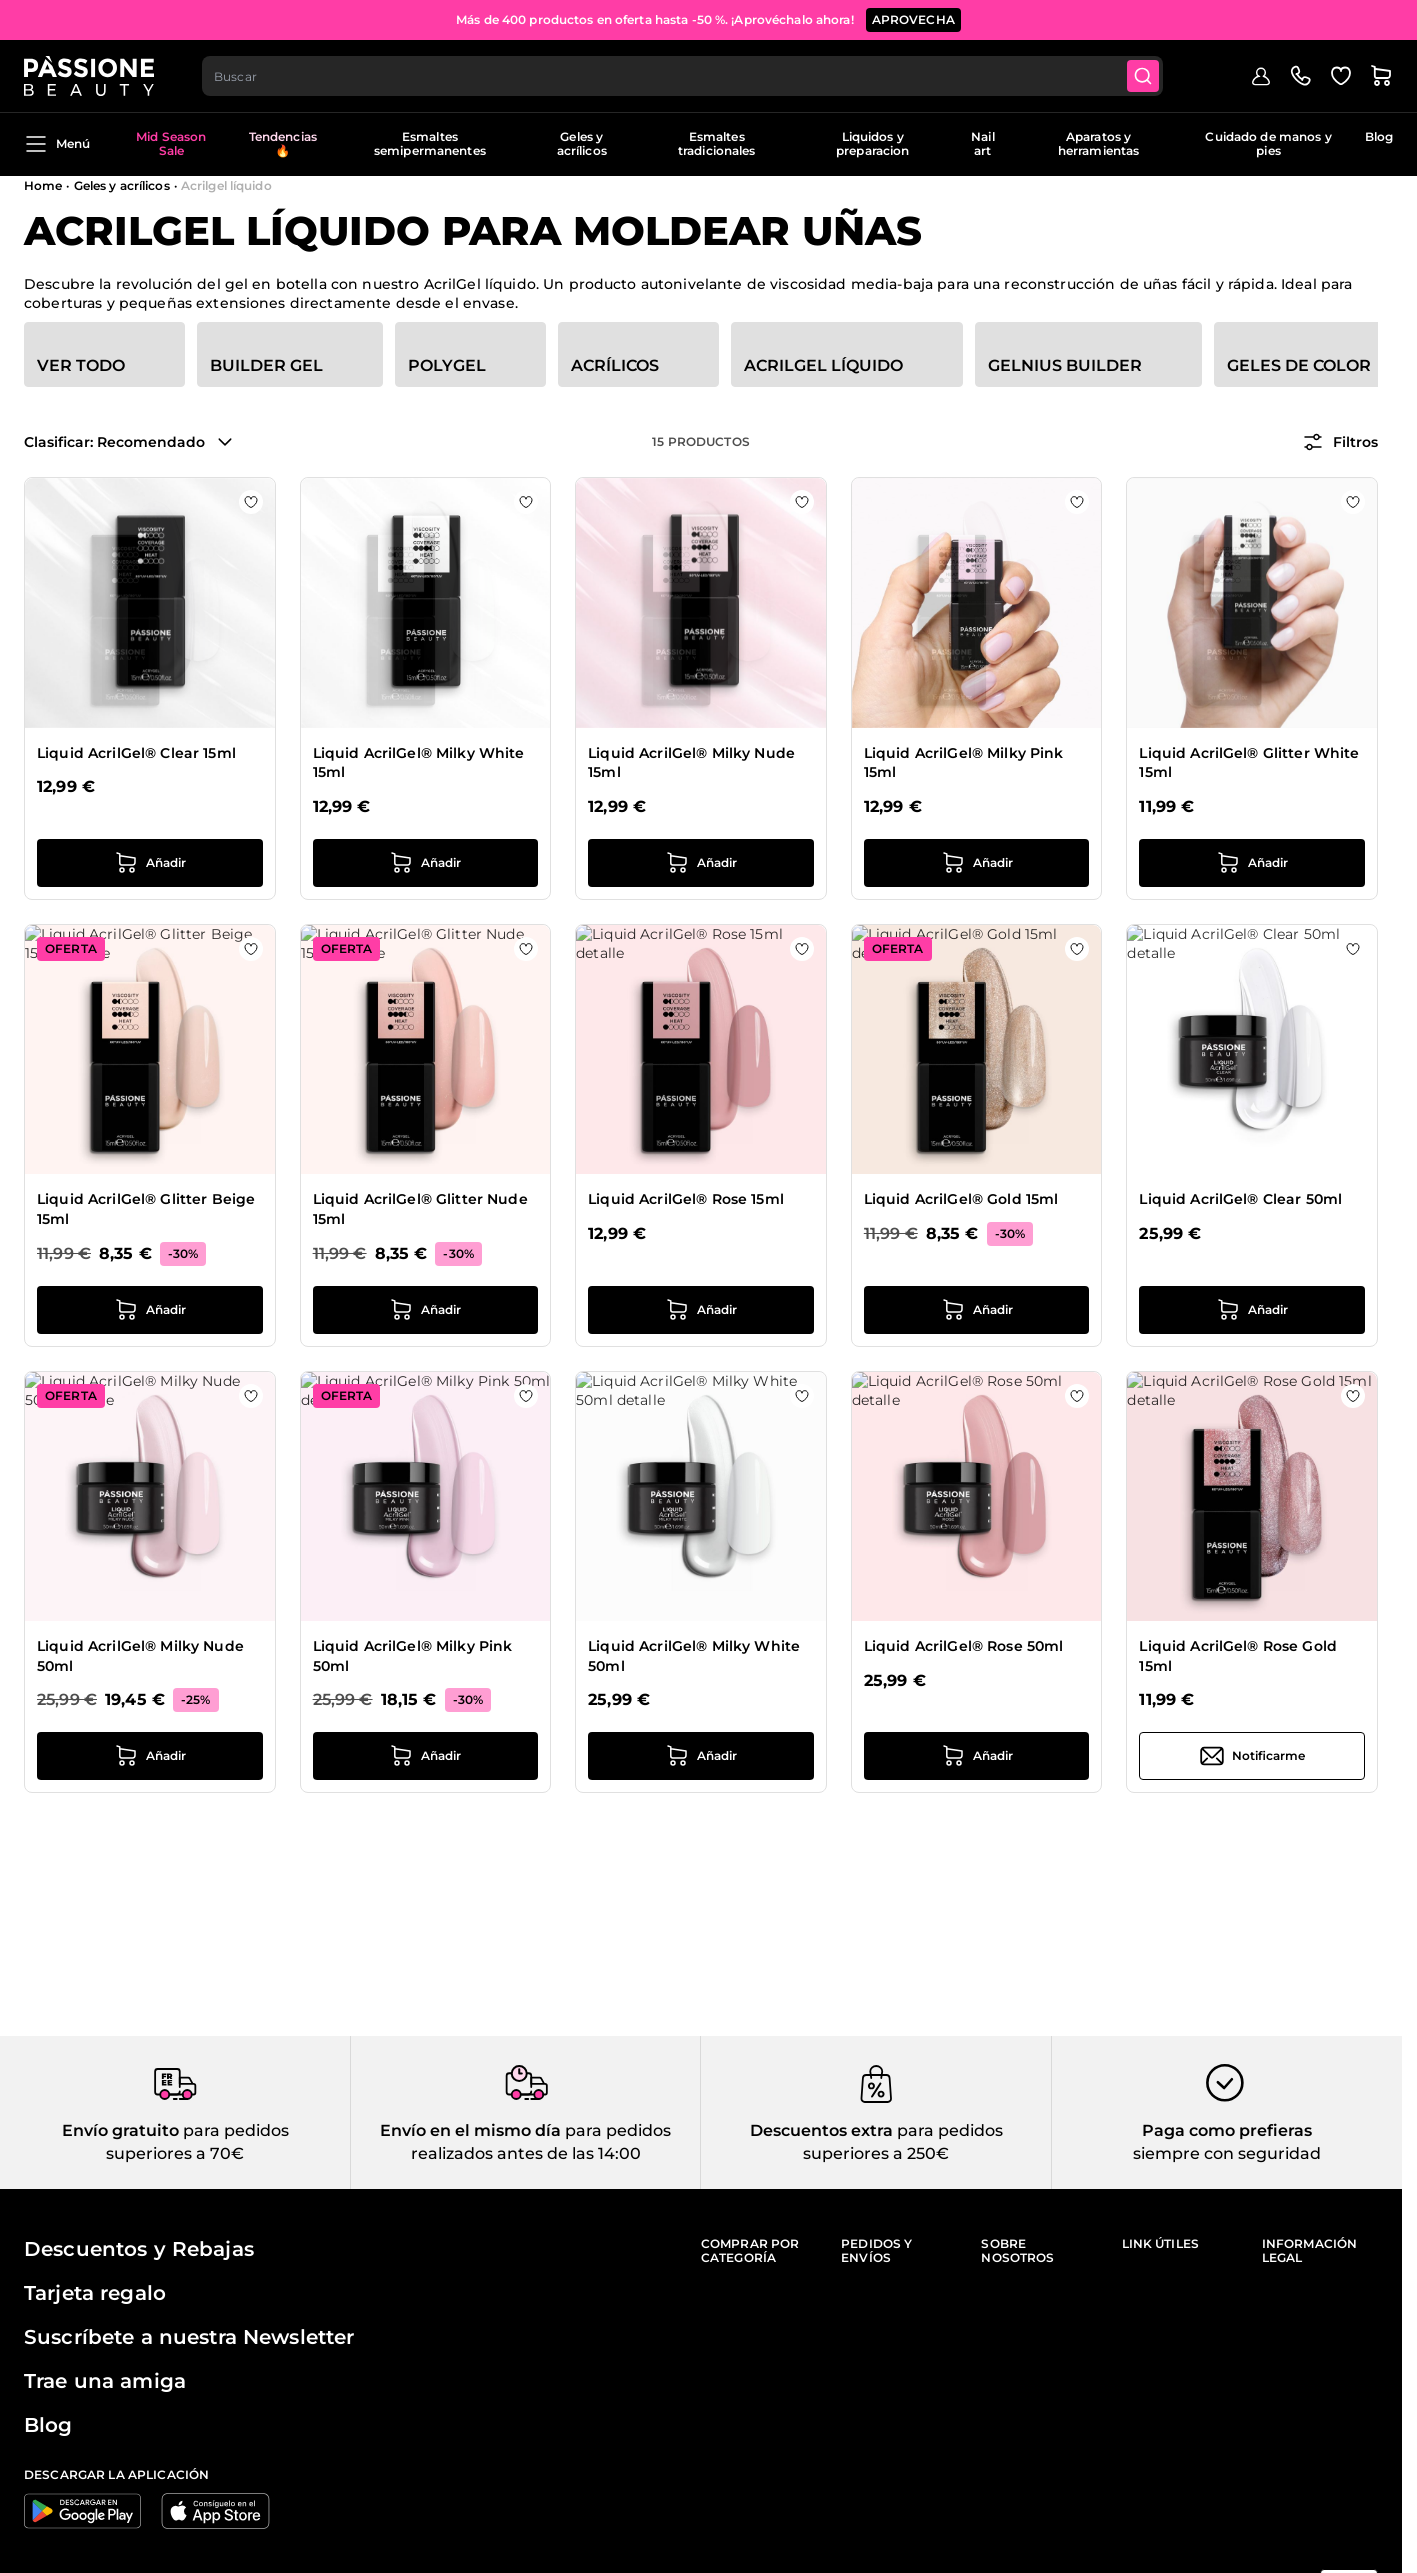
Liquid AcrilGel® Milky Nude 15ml (691, 763)
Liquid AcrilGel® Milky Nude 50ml (140, 1656)
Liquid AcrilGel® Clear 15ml (136, 753)
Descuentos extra (821, 2130)
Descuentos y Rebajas (139, 2249)
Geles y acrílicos (582, 143)
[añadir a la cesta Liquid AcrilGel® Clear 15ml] (150, 863)
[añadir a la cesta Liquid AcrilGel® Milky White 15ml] (426, 863)
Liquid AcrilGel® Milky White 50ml (694, 1656)
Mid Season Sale (171, 143)
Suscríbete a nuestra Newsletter (189, 2337)
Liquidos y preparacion (872, 143)
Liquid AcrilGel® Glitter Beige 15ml (146, 1209)
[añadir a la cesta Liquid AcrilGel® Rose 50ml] (977, 1756)
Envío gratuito (120, 2130)
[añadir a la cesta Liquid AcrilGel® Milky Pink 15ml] (977, 863)
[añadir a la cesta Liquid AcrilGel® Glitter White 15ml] (1252, 863)
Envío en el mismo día (470, 2130)
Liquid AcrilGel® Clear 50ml (1240, 1199)
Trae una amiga (105, 2381)
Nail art (982, 143)
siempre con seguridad (1227, 2153)
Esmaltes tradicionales (717, 143)
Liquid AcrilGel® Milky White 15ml (419, 763)
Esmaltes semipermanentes (430, 143)
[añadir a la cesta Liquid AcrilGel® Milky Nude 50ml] (150, 1756)
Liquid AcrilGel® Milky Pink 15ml (964, 763)
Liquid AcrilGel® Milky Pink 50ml (413, 1656)
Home (43, 185)
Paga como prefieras (1227, 2130)
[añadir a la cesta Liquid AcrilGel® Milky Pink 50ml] (426, 1756)
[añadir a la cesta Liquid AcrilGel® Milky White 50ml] (701, 1756)
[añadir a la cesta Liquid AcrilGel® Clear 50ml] (1252, 1310)
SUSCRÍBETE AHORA (853, 19)
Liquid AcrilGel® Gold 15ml (961, 1199)
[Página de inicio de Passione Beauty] (89, 76)
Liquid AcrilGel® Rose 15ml (686, 1199)
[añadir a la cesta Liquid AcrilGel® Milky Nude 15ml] (701, 863)
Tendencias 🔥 (283, 143)
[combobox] (682, 76)
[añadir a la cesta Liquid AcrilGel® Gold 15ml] (977, 1310)
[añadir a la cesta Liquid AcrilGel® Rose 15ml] (701, 1310)
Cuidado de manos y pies (1268, 143)
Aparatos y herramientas (1098, 143)
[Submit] (1143, 76)
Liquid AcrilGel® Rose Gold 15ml (1238, 1656)
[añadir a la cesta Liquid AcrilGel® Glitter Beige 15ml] (150, 1310)
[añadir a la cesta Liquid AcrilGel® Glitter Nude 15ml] (426, 1310)
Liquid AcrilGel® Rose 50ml (964, 1646)
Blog (1379, 136)
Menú (57, 144)
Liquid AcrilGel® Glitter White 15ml (1249, 763)
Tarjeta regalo (95, 2293)
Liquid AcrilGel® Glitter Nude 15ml (420, 1209)
